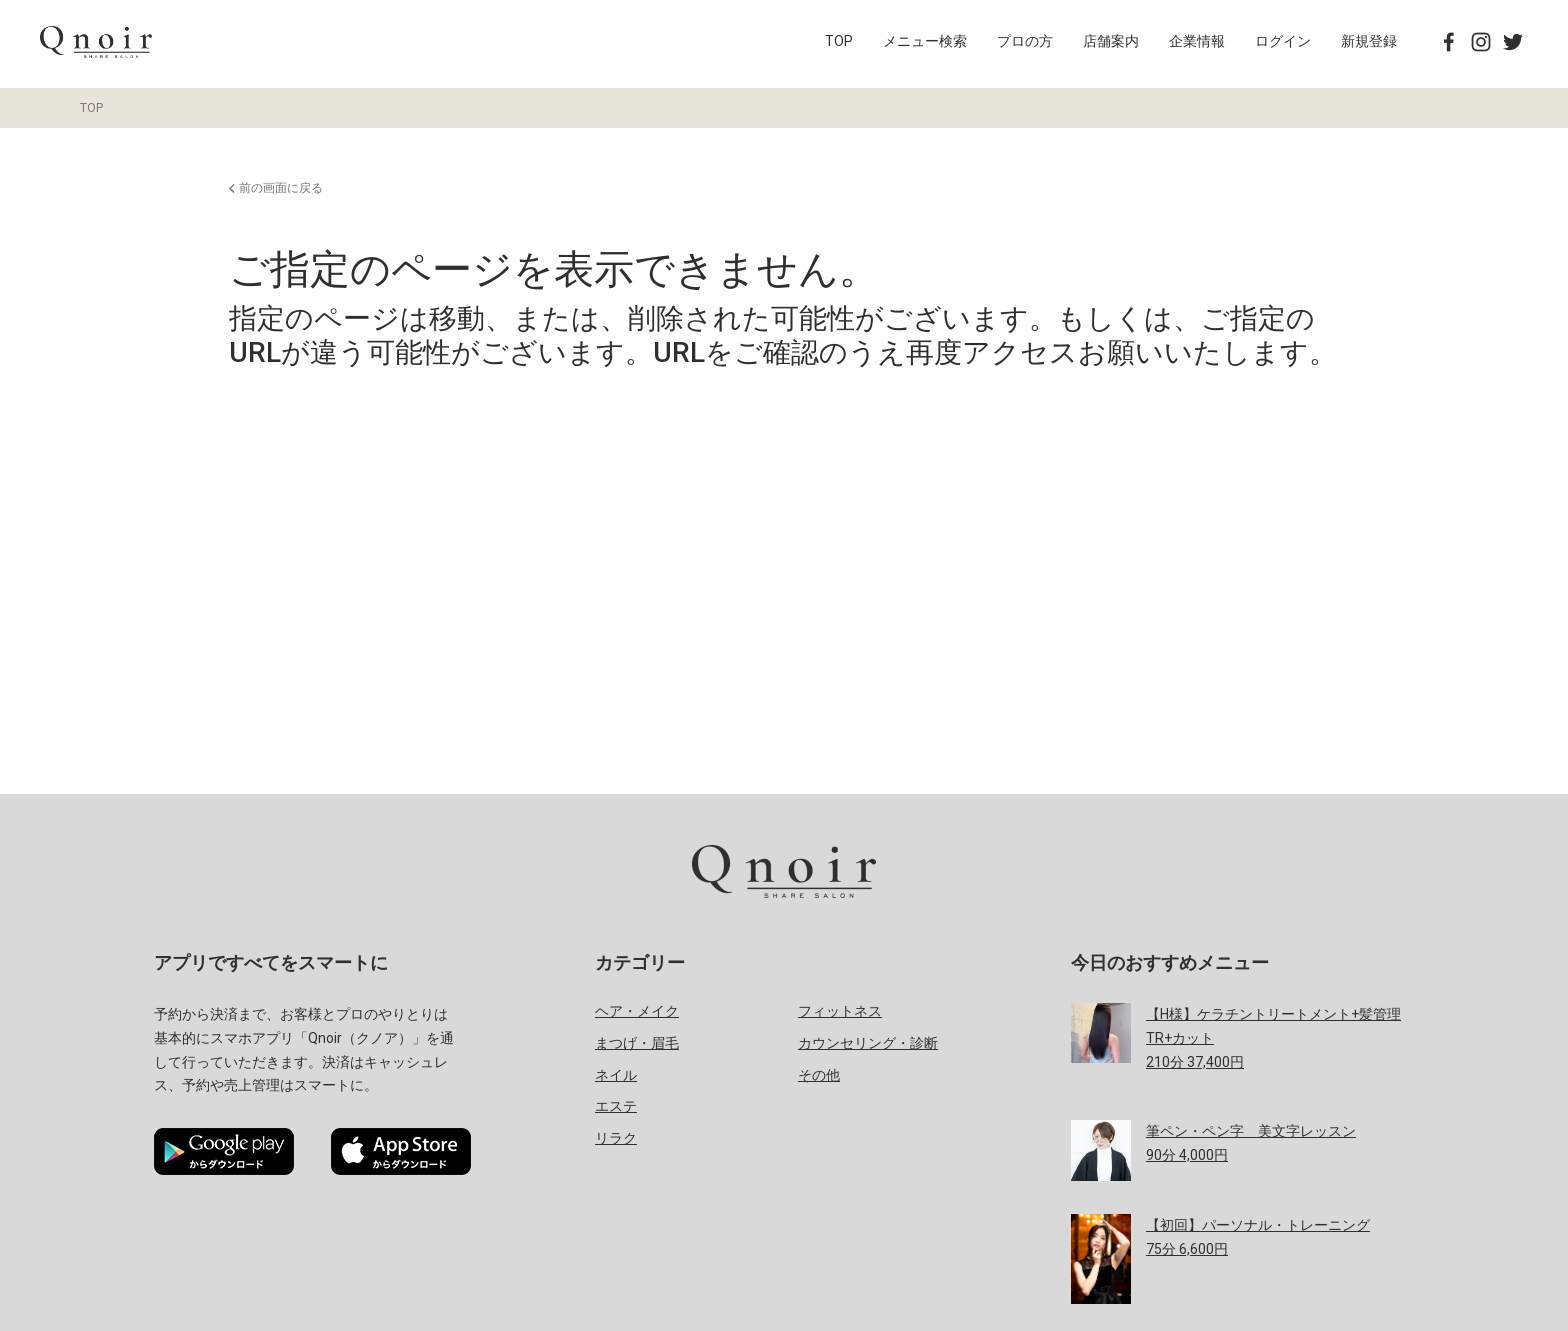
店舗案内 (1111, 41)
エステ (616, 1106)
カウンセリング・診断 (868, 1043)
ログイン (1283, 41)
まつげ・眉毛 (637, 1043)
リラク (616, 1138)
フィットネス (840, 1011)
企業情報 (1197, 41)
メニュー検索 (925, 41)
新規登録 (1369, 41)
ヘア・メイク (637, 1011)
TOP (839, 41)
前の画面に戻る (281, 188)
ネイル (616, 1075)
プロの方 (1025, 41)
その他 (819, 1075)
